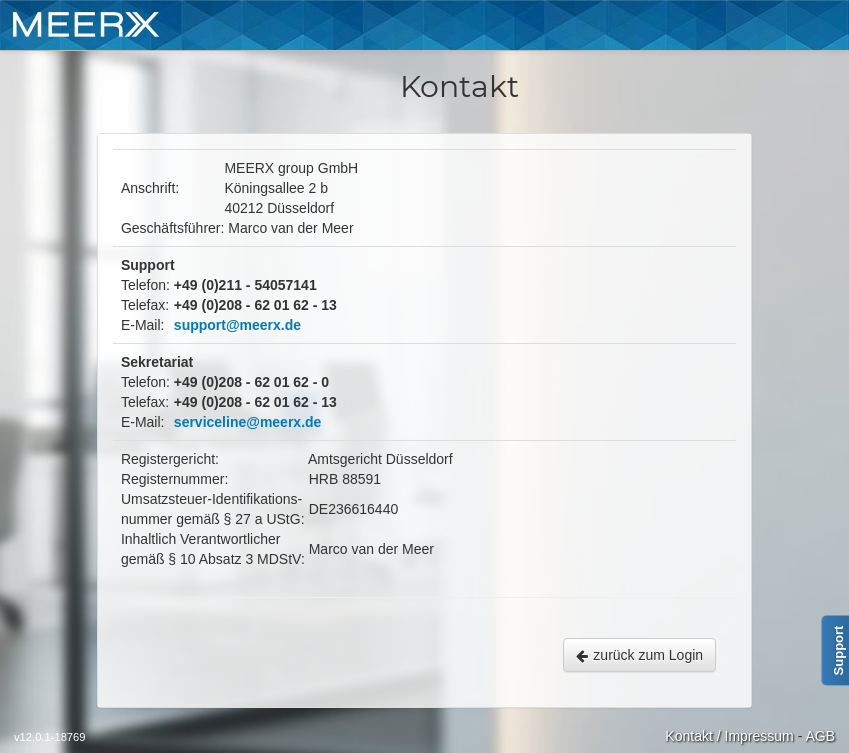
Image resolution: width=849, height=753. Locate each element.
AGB (820, 736)
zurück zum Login (639, 655)
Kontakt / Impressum (729, 736)
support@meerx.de (237, 325)
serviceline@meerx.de (248, 422)
